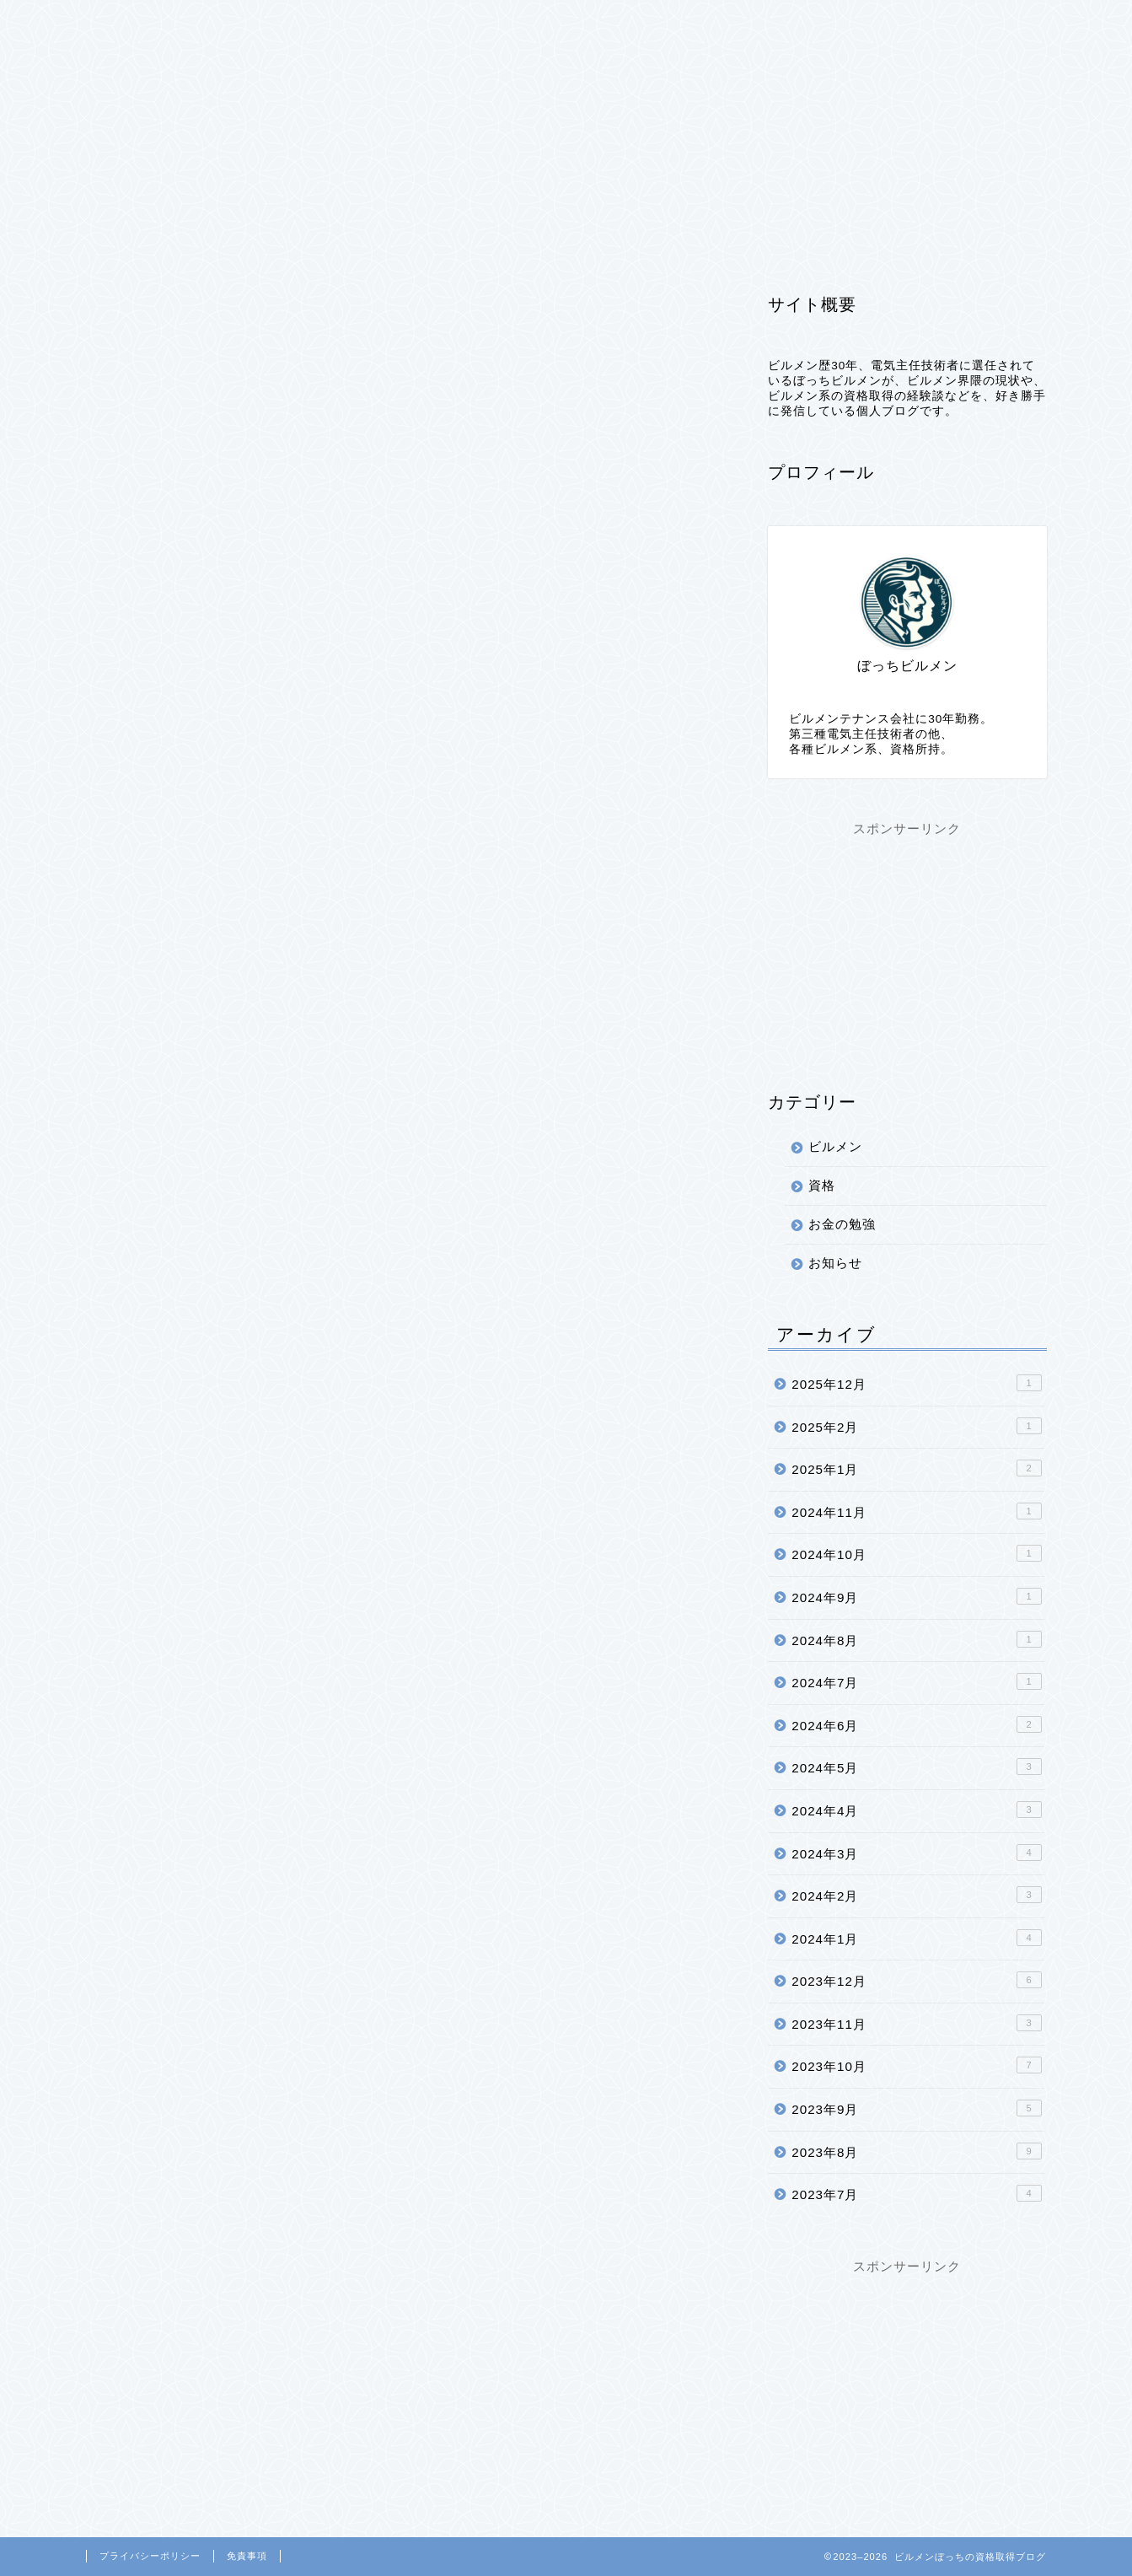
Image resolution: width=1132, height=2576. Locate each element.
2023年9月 (916, 2108)
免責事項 (247, 2556)
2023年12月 (916, 1980)
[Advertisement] (907, 944)
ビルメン (217, 22)
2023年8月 (916, 2151)
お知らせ (835, 1263)
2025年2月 (916, 1425)
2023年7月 (916, 2194)
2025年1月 (916, 1468)
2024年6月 (916, 1724)
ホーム (127, 22)
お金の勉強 (842, 1225)
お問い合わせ (695, 22)
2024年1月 (916, 1937)
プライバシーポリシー (545, 22)
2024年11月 (916, 1511)
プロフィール (395, 22)
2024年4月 (916, 1809)
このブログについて (838, 22)
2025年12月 (916, 1383)
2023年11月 (916, 2022)
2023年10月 (916, 2065)
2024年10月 (916, 1554)
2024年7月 (916, 1682)
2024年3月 (916, 1852)
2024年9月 (916, 1596)
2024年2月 (916, 1895)
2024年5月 (916, 1767)
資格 (299, 22)
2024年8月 (916, 1639)
